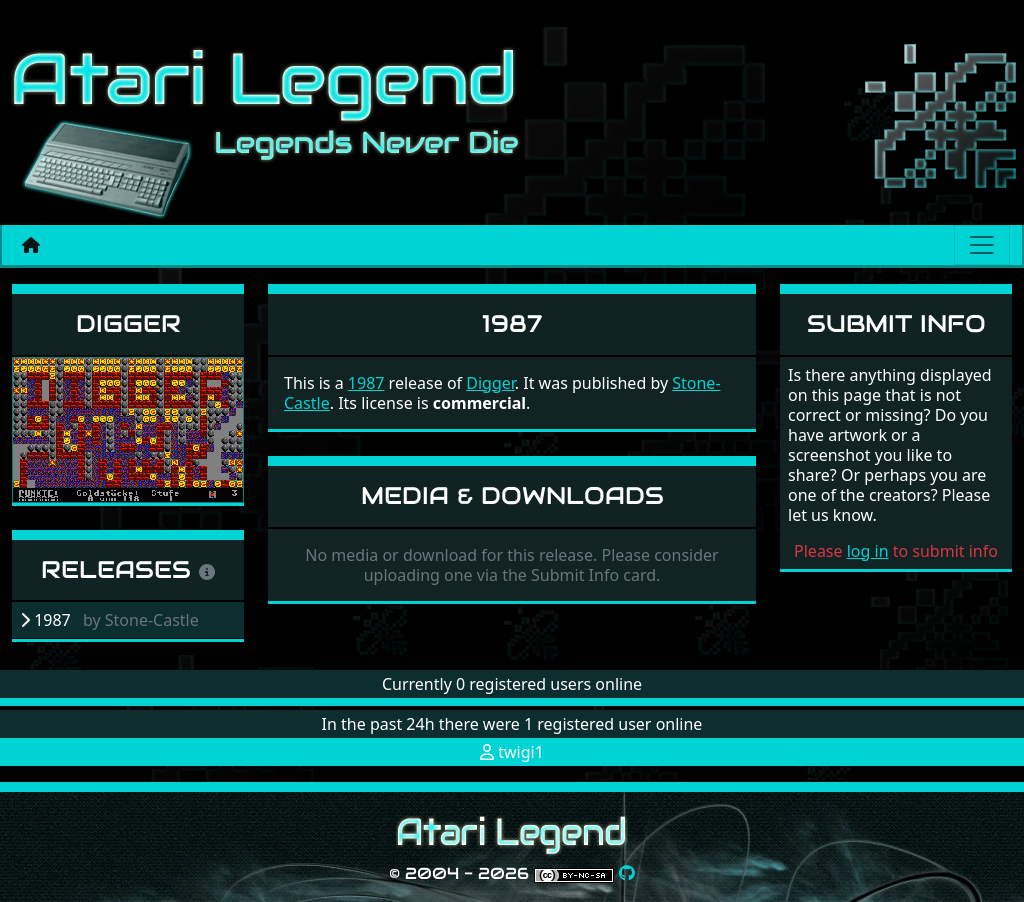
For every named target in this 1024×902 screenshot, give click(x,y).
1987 (366, 383)
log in (868, 551)
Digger (128, 323)
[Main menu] (982, 245)
